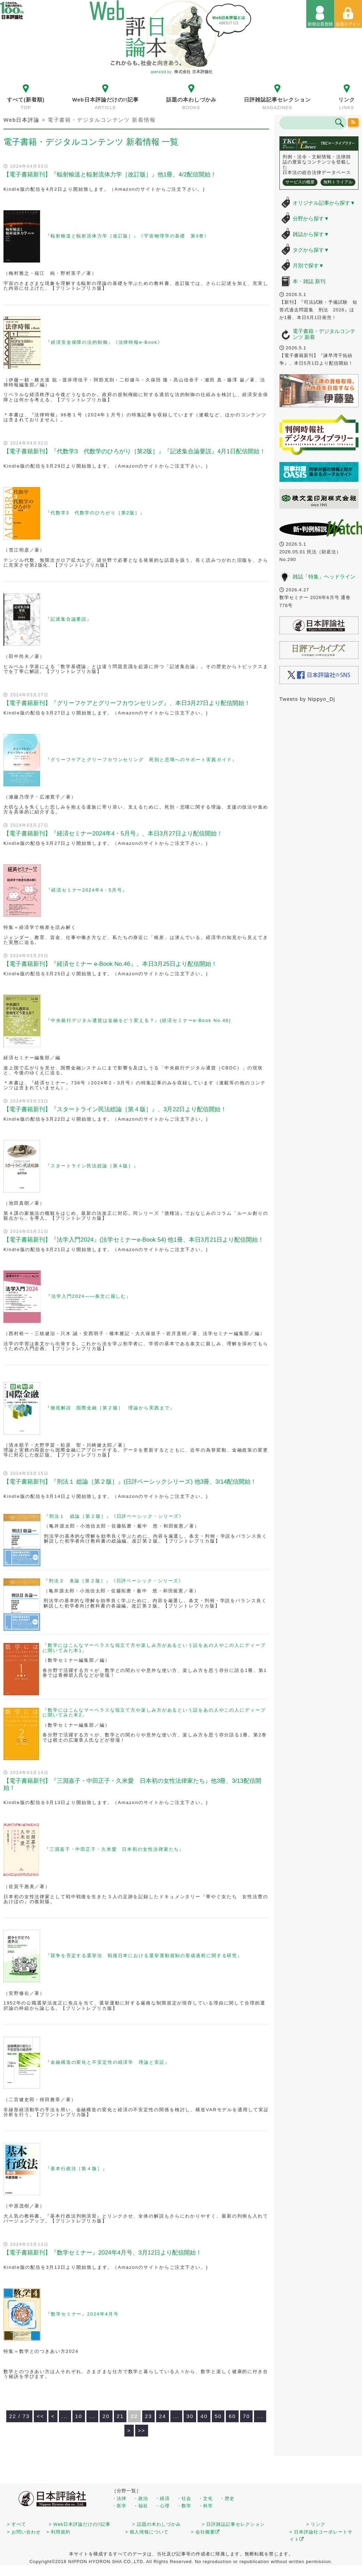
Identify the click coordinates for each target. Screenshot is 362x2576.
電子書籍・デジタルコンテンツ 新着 (324, 334)
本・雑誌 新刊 (309, 281)
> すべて (16, 2524)
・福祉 (140, 2505)
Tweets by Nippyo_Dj (307, 699)
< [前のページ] (53, 2416)
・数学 (184, 2505)
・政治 (140, 2498)
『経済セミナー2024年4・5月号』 (87, 890)
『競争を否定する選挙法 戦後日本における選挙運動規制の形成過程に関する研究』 (143, 1955)
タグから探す (311, 250)
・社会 (184, 2498)
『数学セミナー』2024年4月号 (82, 2314)
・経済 (162, 2498)
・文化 (205, 2498)
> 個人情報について (147, 2532)
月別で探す (308, 265)
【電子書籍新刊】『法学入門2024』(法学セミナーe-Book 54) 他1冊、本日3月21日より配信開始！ (133, 1239)
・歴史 (227, 2498)
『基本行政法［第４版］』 (76, 2169)
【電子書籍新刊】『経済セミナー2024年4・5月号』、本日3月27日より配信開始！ (113, 833)
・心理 (162, 2505)
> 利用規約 (58, 2532)
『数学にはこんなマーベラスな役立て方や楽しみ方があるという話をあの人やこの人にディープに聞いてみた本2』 (154, 1712)
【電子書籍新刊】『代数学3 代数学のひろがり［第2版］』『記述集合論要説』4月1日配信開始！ (134, 451)
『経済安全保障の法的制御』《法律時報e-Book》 (104, 342)
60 (232, 2416)
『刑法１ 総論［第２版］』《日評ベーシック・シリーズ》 (114, 1516)
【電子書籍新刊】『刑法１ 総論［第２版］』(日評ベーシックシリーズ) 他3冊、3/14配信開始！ (129, 1481)
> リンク (315, 2524)
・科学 (205, 2505)
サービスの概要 (300, 182)
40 (204, 2416)
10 (79, 2416)
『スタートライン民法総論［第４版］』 (92, 1165)
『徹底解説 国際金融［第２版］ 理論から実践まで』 (110, 1407)
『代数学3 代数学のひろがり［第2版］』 (95, 512)
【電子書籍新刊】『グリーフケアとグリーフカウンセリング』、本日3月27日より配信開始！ (126, 703)
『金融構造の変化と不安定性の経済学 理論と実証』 (107, 2062)
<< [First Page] (40, 2416)
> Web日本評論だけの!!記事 (79, 2524)
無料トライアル (338, 182)
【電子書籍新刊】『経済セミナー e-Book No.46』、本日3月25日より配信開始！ (110, 964)
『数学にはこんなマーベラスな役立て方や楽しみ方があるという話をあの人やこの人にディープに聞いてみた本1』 (154, 1648)
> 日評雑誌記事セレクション (233, 2524)
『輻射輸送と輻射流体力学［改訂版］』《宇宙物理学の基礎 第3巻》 (127, 235)
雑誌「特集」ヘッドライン (324, 576)
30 (190, 2416)
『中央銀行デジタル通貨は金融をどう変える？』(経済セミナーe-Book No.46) (138, 1020)
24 (162, 2416)
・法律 (119, 2498)
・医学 (119, 2505)
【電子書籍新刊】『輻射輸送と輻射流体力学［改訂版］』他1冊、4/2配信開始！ (109, 174)
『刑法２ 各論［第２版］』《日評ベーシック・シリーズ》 (114, 1580)
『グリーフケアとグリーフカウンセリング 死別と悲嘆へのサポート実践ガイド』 (141, 759)
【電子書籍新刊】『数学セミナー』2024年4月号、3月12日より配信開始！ (102, 2252)
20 (106, 2416)
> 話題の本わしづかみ (156, 2524)
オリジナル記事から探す (324, 203)
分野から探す (311, 218)
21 (120, 2416)
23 (148, 2416)
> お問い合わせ (24, 2532)
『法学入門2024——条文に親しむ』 (88, 1296)
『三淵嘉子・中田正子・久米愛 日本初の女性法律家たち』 (114, 1849)
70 (246, 2416)
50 (218, 2416)
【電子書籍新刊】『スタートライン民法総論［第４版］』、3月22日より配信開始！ (114, 1109)
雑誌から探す (311, 234)
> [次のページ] (129, 2430)
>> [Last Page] (141, 2430)
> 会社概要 (205, 2532)
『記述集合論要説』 (68, 619)
